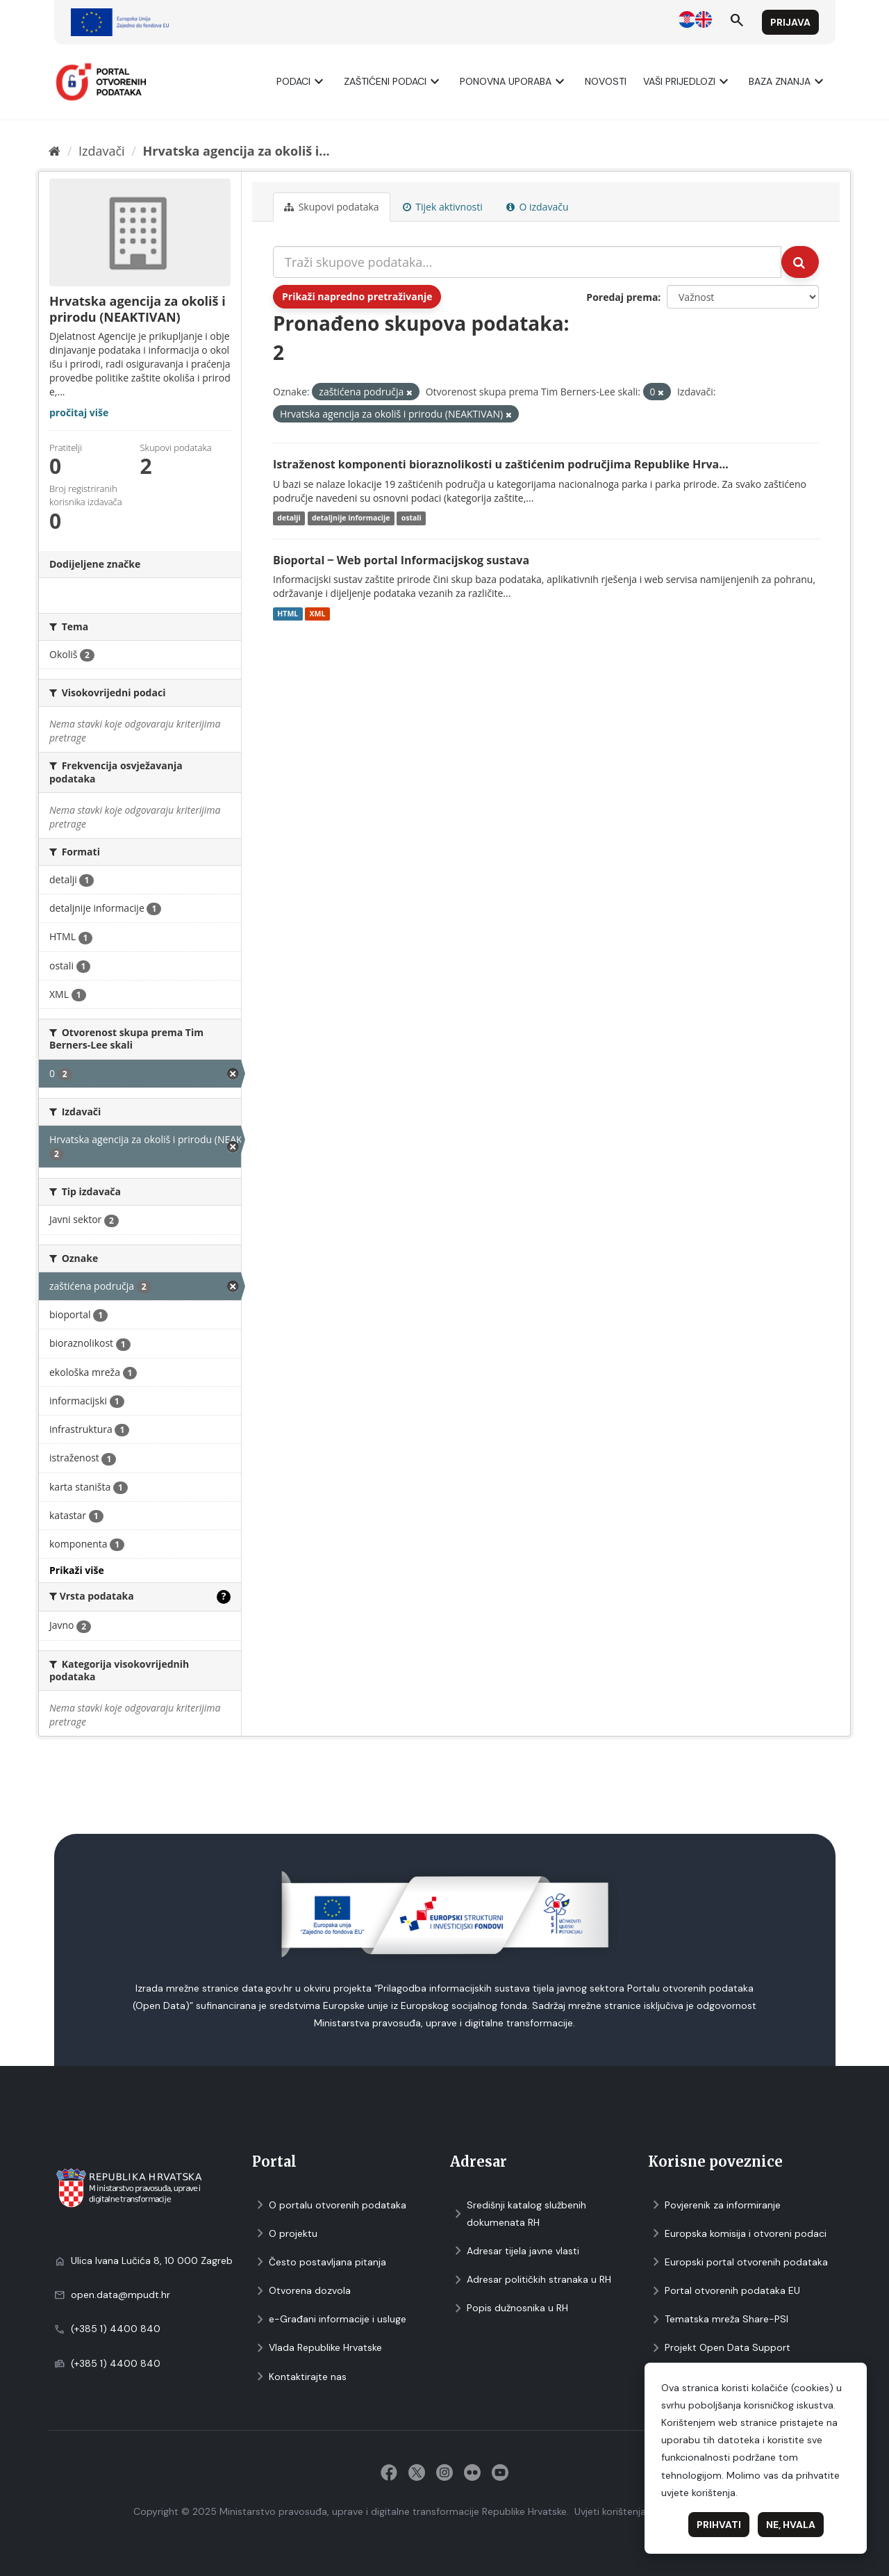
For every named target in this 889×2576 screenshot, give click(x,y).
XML (317, 613)
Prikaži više (76, 1570)
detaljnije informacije (351, 518)
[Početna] (54, 150)
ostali (411, 518)
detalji (288, 518)
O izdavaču (537, 206)
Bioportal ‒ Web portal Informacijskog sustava (401, 560)
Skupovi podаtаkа (331, 206)
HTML (287, 613)
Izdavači (101, 150)
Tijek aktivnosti (443, 206)
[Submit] (800, 262)
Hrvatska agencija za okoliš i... (236, 150)
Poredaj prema (622, 297)
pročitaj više (78, 412)
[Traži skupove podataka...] (527, 262)
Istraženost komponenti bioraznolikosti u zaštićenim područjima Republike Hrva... (501, 464)
